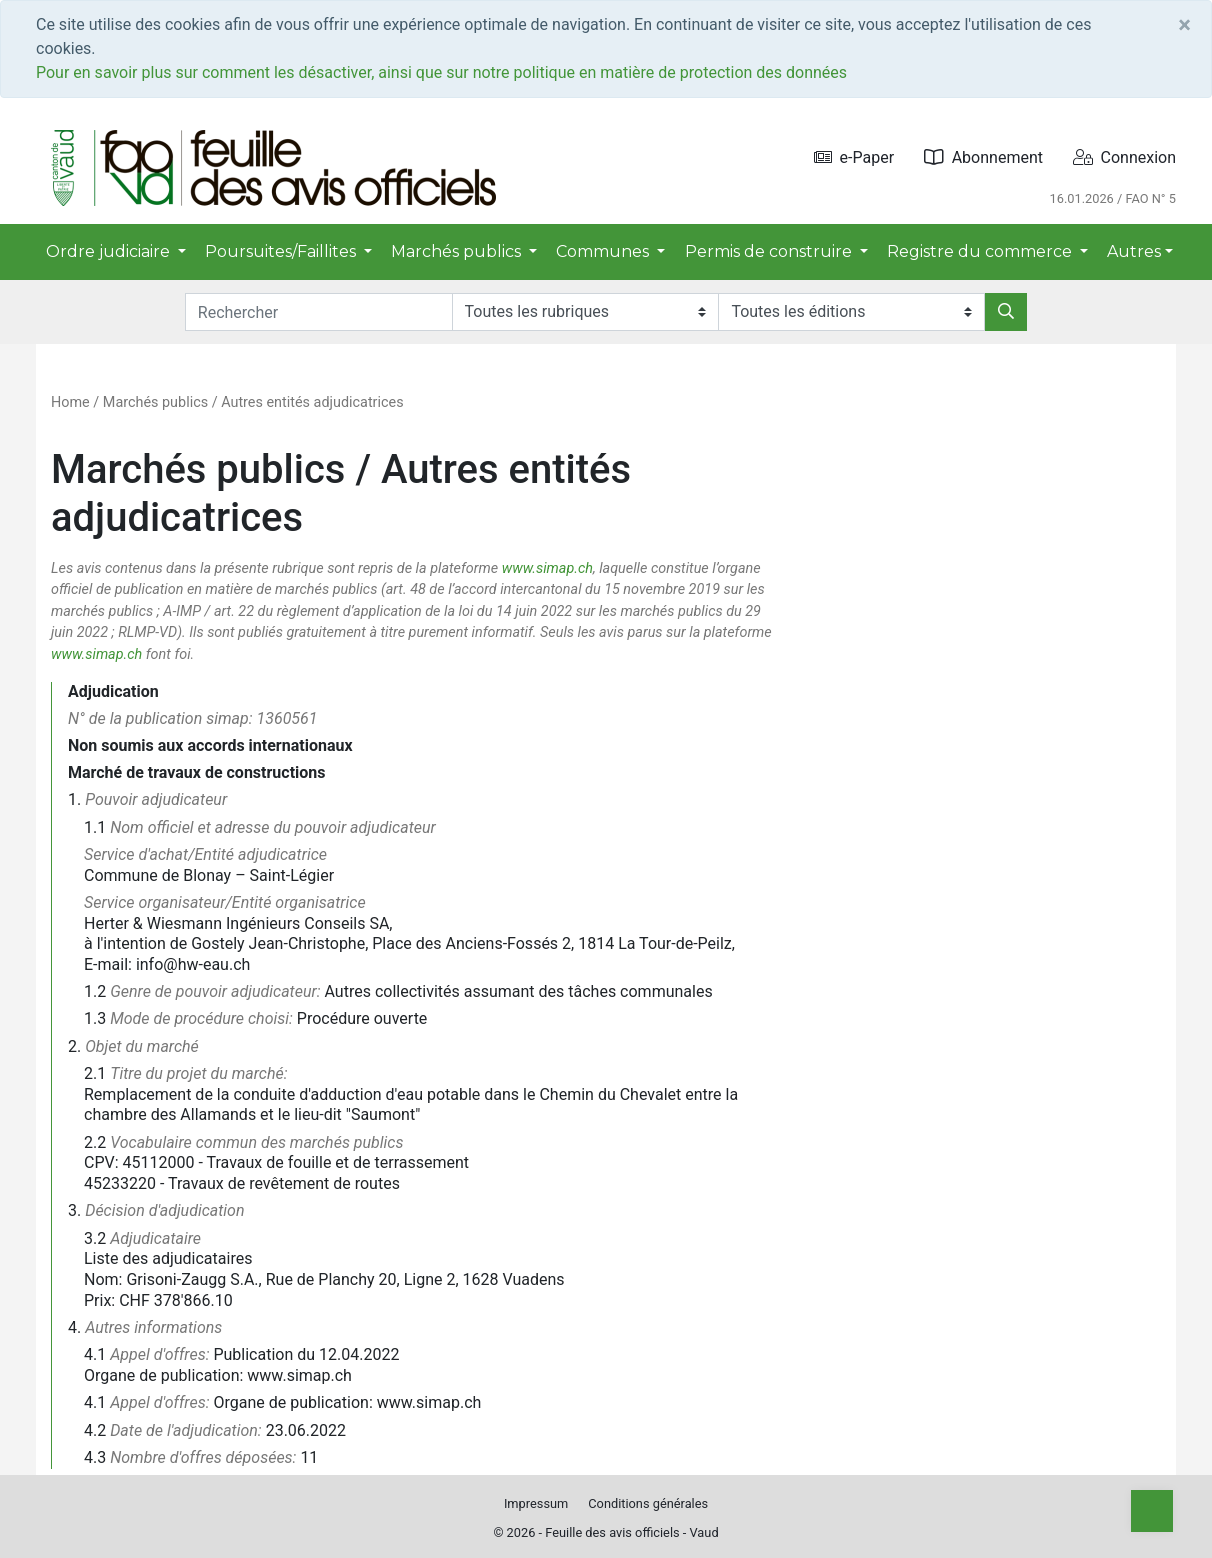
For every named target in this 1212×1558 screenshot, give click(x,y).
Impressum (536, 1503)
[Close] (1184, 25)
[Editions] (851, 312)
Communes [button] (604, 251)
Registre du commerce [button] (981, 251)
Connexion (1124, 157)
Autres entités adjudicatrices (312, 402)
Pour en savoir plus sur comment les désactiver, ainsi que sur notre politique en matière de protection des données (441, 72)
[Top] (1152, 1511)
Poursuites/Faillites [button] (282, 251)
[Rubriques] (585, 312)
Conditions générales (648, 1503)
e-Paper (854, 157)
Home (70, 402)
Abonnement (983, 157)
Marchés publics (155, 402)
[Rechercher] (1006, 312)
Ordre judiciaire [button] (110, 251)
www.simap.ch (547, 568)
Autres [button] (1134, 251)
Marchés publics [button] (458, 251)
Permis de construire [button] (770, 251)
